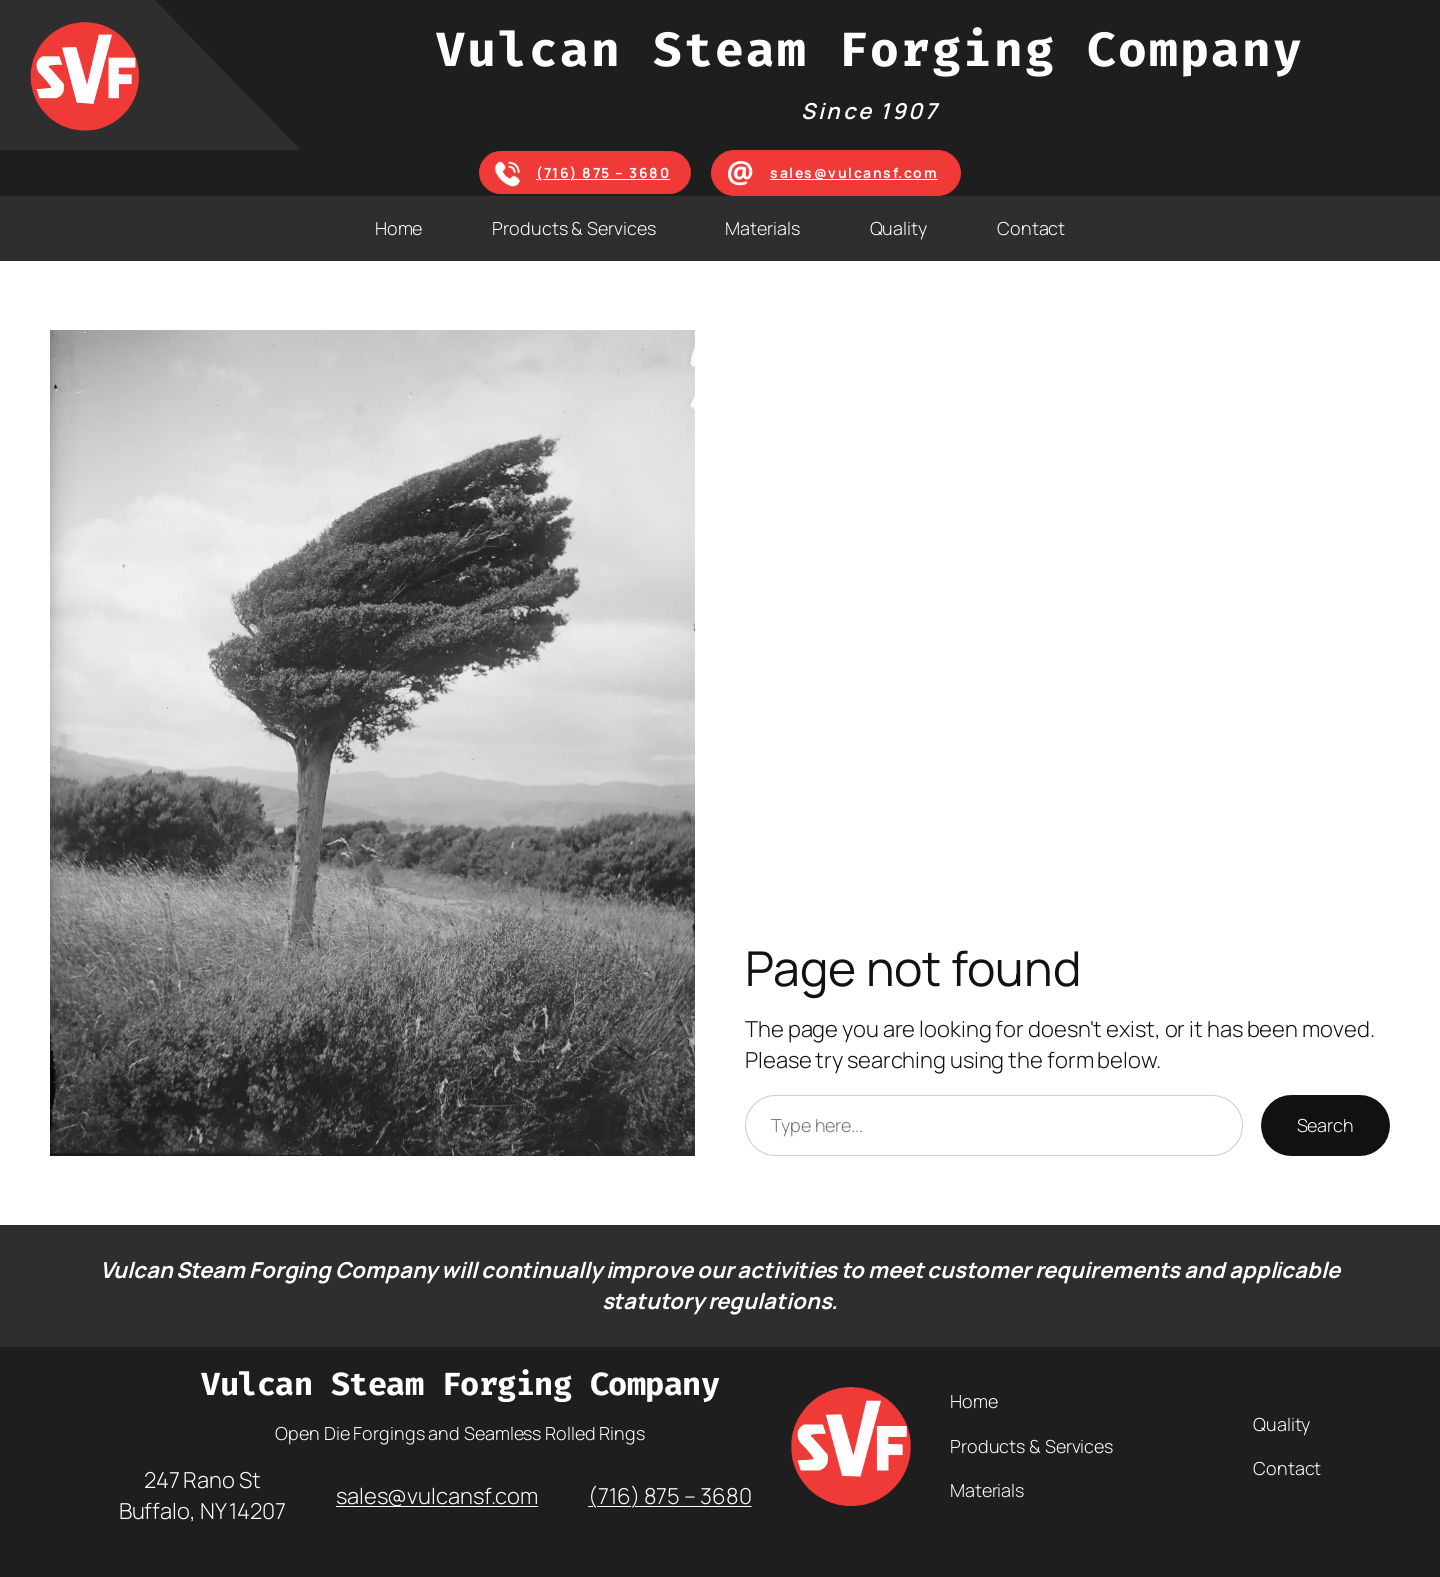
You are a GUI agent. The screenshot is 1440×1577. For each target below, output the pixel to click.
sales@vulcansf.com (854, 172)
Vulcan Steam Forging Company (870, 49)
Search (1325, 1125)
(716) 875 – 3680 (603, 172)
